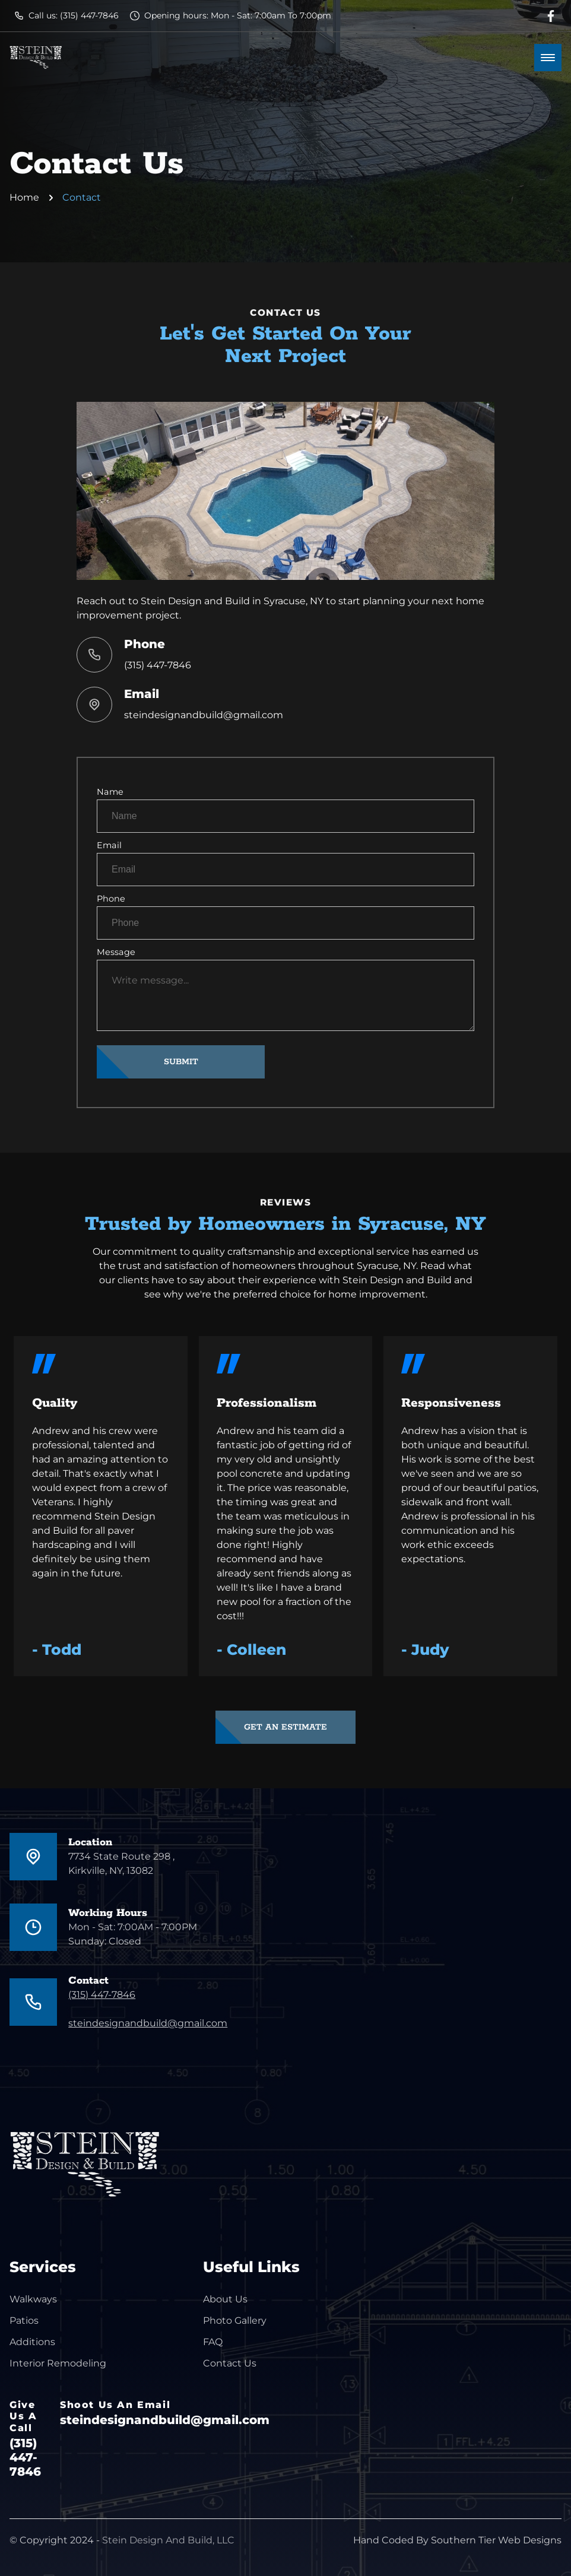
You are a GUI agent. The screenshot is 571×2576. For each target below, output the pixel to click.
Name (285, 809)
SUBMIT (181, 1062)
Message (285, 989)
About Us (225, 2299)
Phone (285, 916)
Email (285, 863)
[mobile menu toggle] (548, 57)
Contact (81, 197)
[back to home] (35, 57)
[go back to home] (71, 2166)
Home (24, 197)
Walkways (33, 2299)
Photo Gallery (235, 2320)
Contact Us (229, 2363)
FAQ (213, 2341)
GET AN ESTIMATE (285, 1727)
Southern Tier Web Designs (496, 2540)
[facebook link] (551, 16)
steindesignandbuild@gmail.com (203, 715)
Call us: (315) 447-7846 (66, 15)
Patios (24, 2320)
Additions (32, 2341)
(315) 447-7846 (157, 665)
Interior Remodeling (57, 2363)
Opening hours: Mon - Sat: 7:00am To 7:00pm (230, 15)
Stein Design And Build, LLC (168, 2540)
